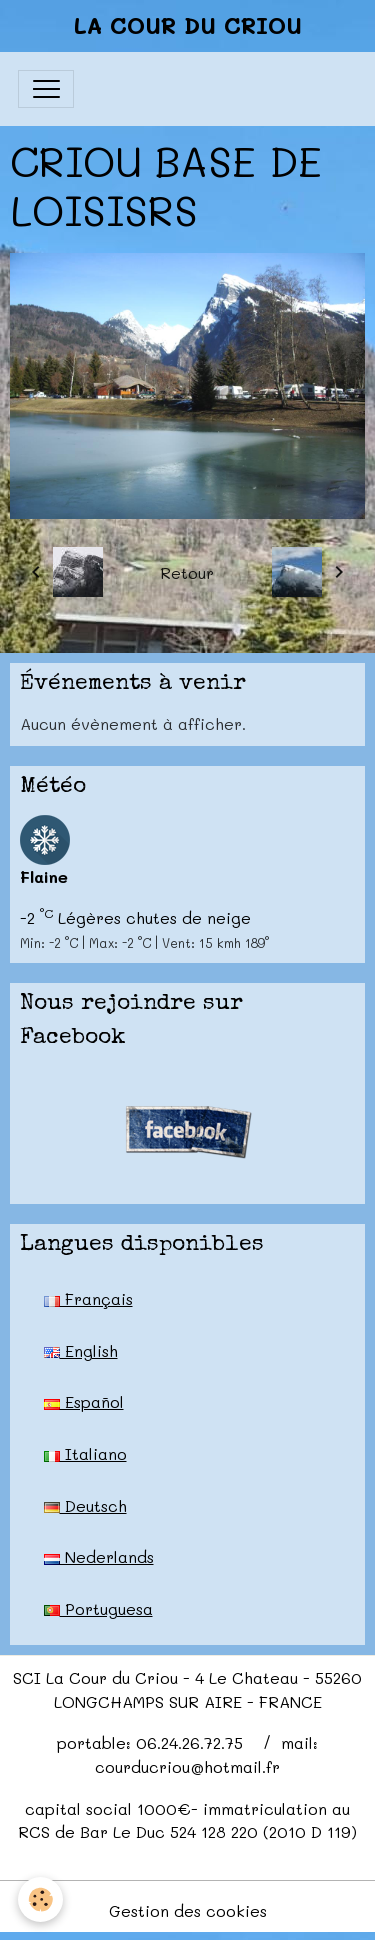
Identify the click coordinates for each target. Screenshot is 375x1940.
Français (88, 1298)
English (81, 1350)
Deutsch (85, 1505)
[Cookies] (40, 1899)
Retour (187, 572)
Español (84, 1401)
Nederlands (99, 1556)
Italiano (85, 1453)
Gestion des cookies (188, 1910)
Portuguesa (98, 1608)
